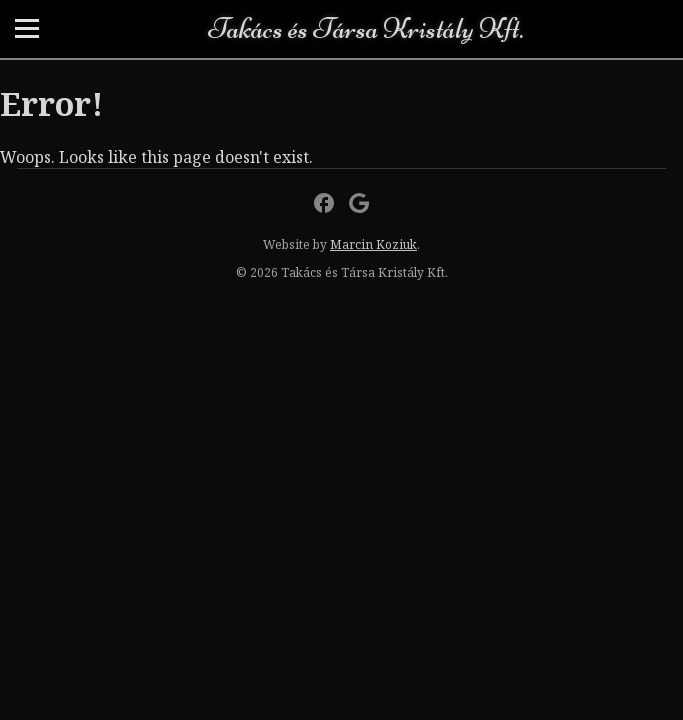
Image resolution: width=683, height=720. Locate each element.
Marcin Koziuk (373, 244)
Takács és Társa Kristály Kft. (365, 28)
